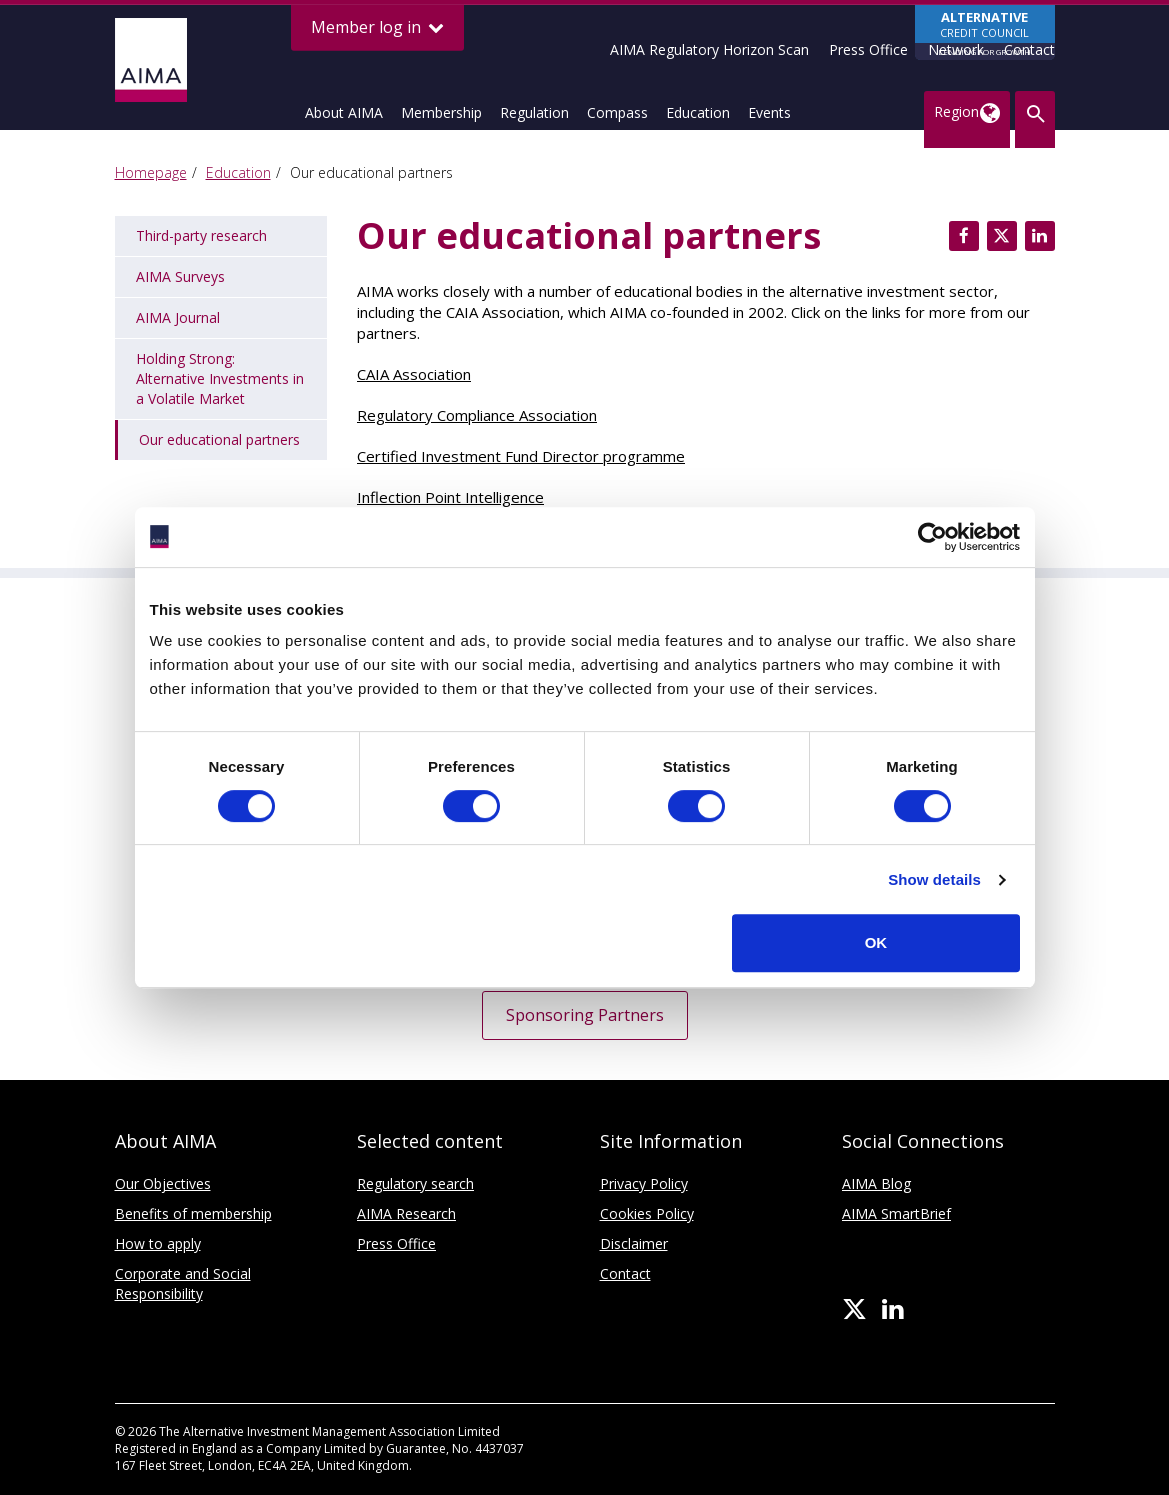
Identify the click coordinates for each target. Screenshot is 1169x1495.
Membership (441, 112)
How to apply (158, 1243)
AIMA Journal (178, 317)
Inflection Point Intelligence (450, 497)
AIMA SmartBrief (896, 1213)
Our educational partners (219, 439)
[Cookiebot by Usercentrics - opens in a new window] (932, 537)
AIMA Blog (876, 1183)
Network (956, 49)
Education (698, 112)
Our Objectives (163, 1183)
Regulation (534, 112)
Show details (934, 879)
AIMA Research (406, 1213)
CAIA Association (414, 374)
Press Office (868, 49)
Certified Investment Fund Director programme (521, 456)
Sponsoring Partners (585, 1015)
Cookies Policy (647, 1213)
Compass (617, 112)
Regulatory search (415, 1183)
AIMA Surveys (180, 276)
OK (876, 942)
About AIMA (344, 112)
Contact (1029, 49)
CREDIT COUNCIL (985, 34)
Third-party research (201, 235)
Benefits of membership (193, 1213)
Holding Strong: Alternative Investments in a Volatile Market (220, 378)
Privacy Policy (644, 1183)
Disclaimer (634, 1243)
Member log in (377, 27)
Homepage (151, 172)
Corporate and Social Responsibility (183, 1283)
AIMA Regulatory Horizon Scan (709, 49)
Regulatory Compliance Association (477, 415)
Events (769, 112)
